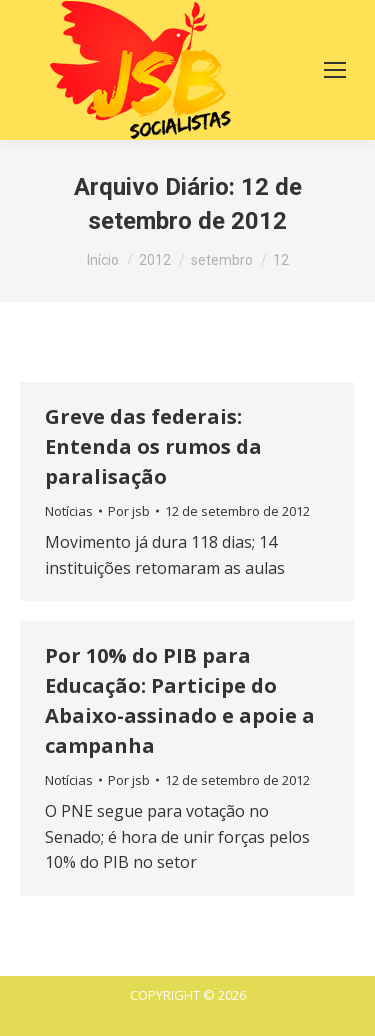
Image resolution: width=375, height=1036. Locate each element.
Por (129, 511)
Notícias (69, 511)
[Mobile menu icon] (335, 70)
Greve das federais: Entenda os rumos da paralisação (153, 446)
